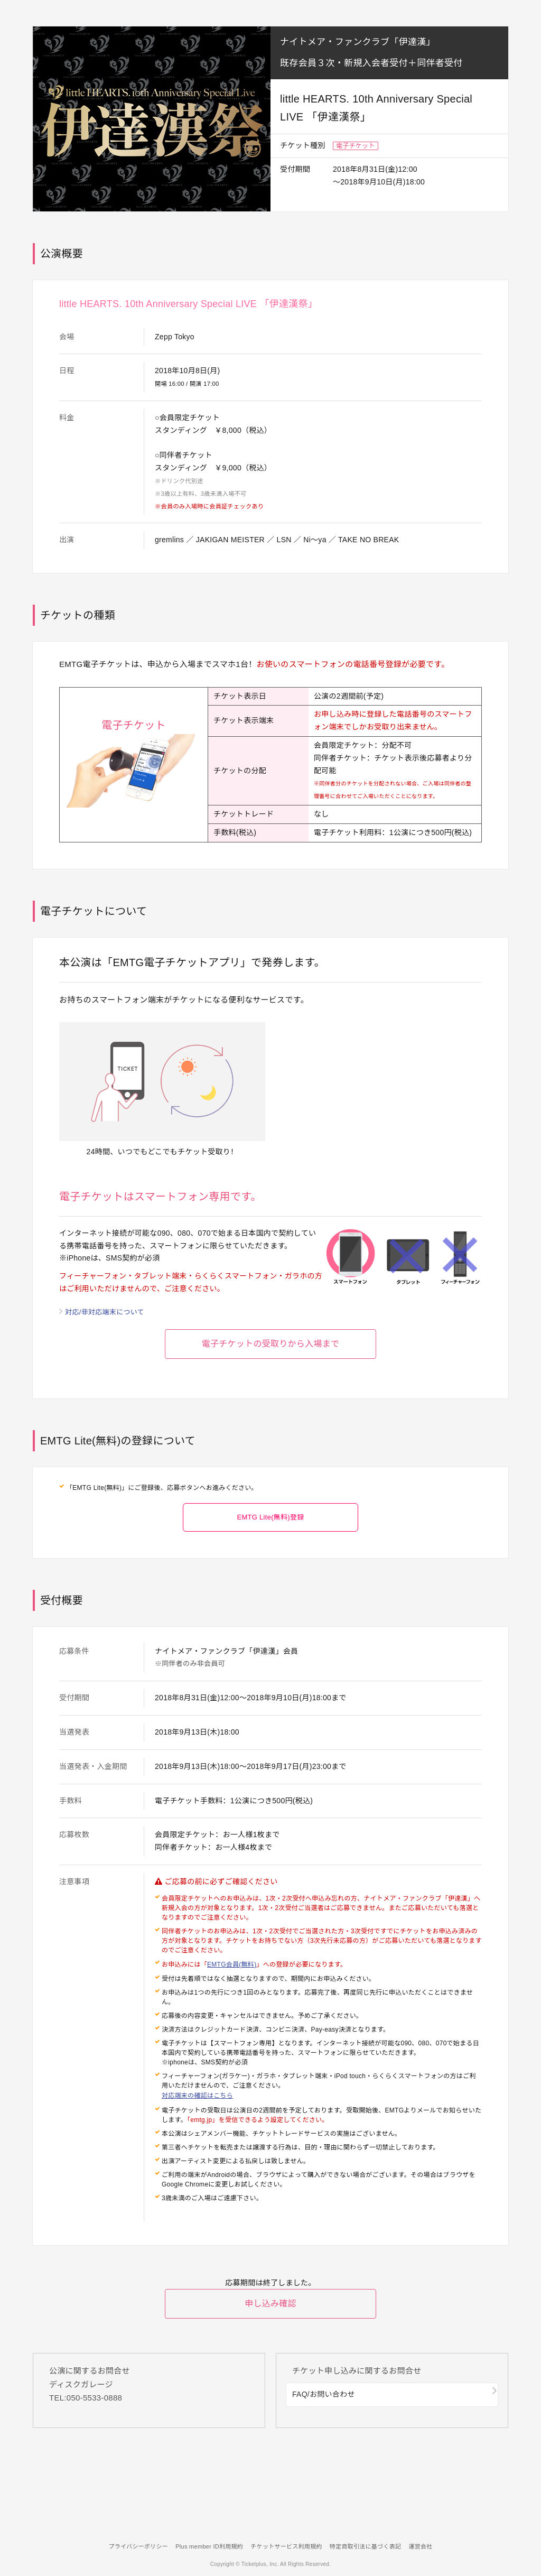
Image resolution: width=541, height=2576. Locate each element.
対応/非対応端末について (107, 1312)
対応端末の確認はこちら (197, 2104)
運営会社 (432, 2546)
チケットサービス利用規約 (286, 2546)
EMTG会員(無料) (231, 1974)
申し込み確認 (270, 2320)
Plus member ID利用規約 (203, 2546)
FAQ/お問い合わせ (327, 2407)
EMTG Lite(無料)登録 (270, 1527)
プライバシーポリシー (126, 2546)
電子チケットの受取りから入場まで (270, 1352)
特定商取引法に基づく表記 (371, 2546)
